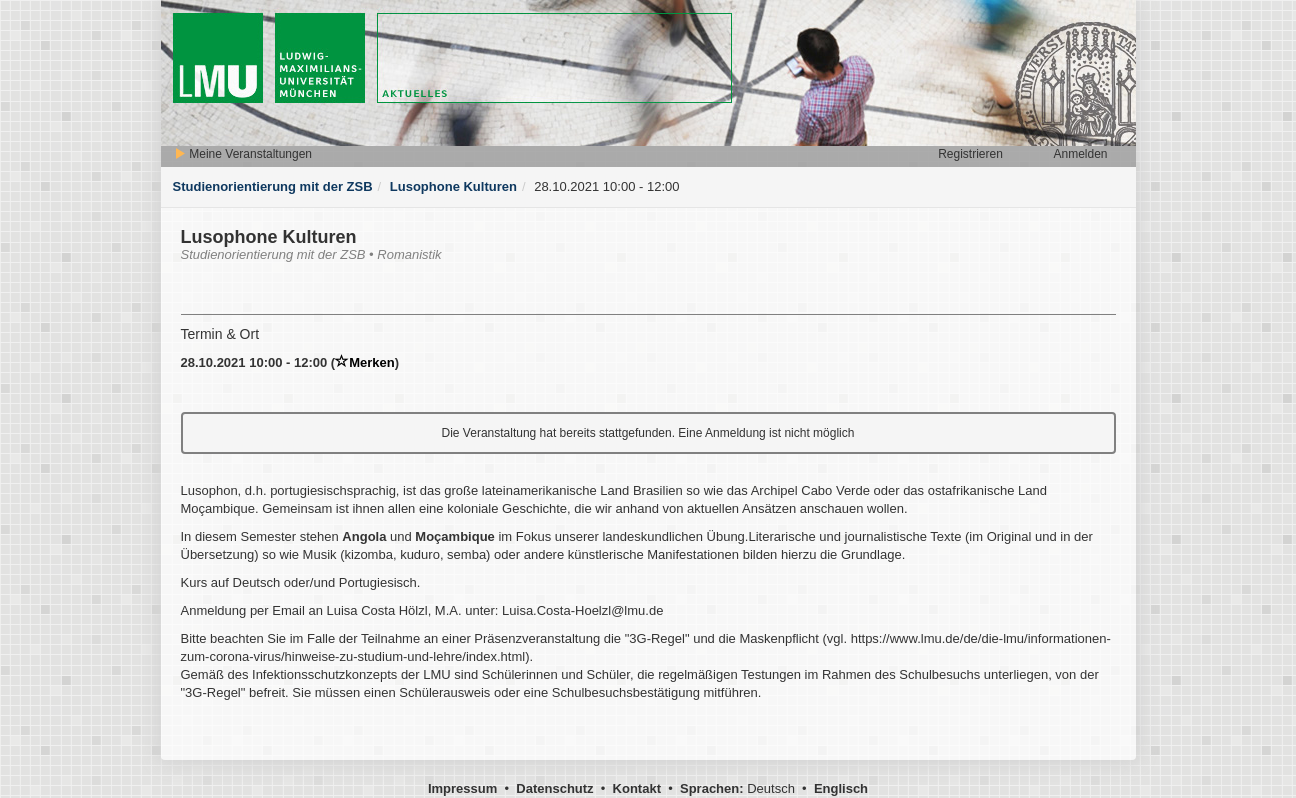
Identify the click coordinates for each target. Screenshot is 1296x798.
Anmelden (1080, 154)
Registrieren (970, 154)
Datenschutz (554, 788)
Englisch (841, 788)
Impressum (462, 788)
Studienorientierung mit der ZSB (273, 186)
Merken (365, 362)
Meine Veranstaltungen (243, 154)
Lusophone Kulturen (453, 186)
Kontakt (637, 788)
